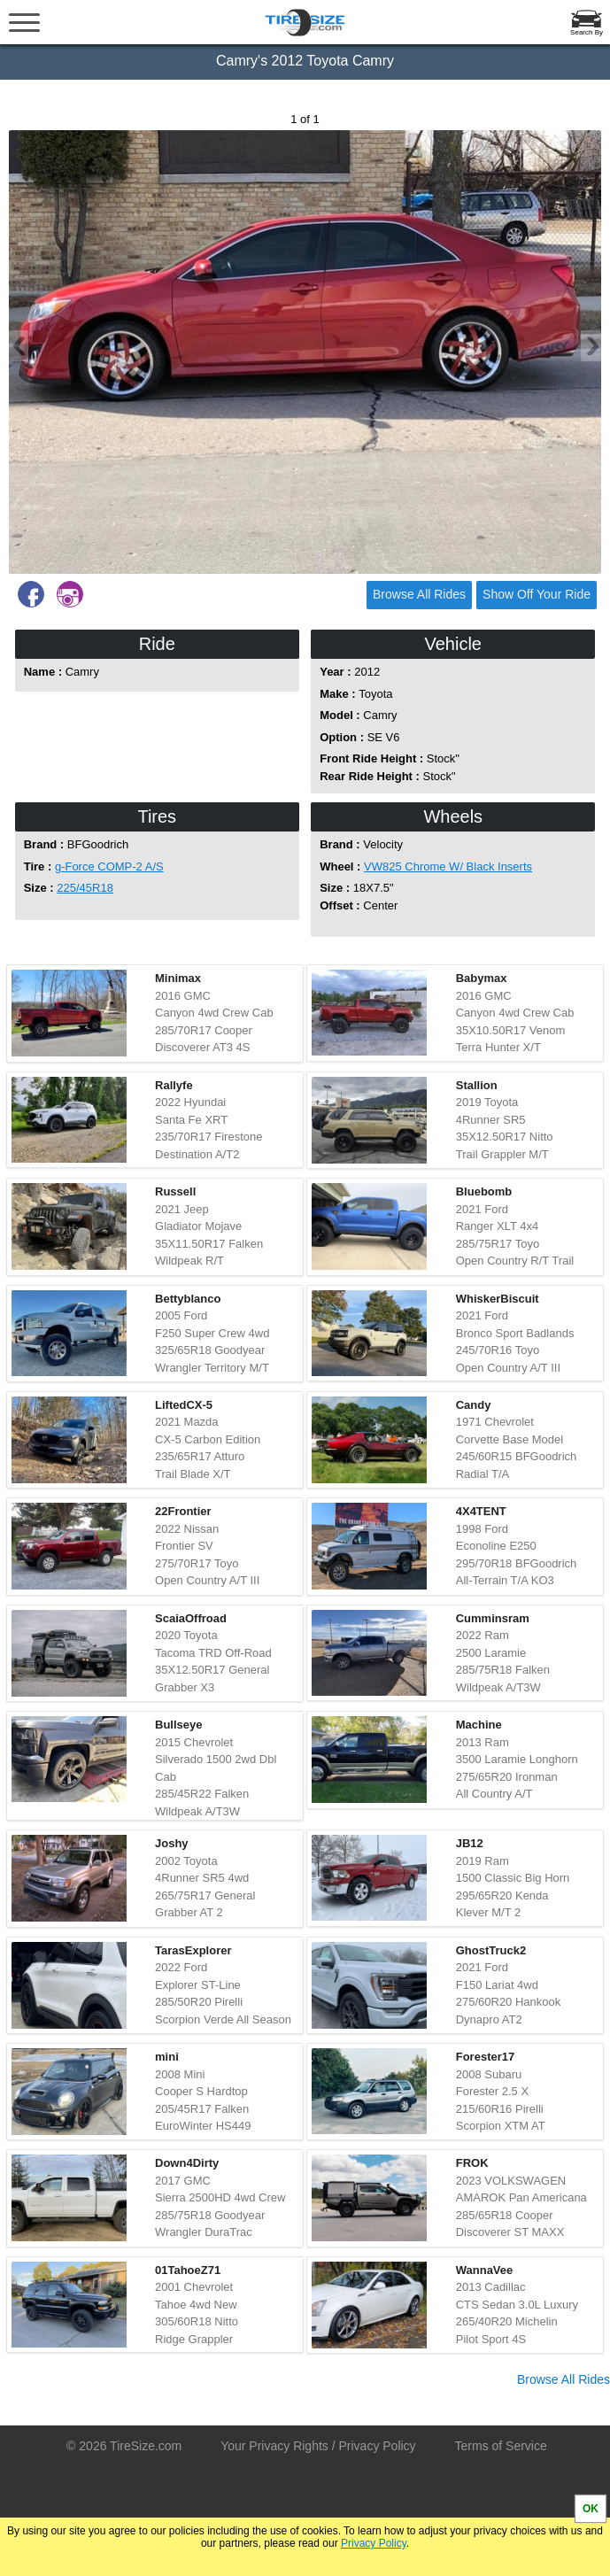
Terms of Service (501, 2446)
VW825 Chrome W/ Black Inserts (448, 866)
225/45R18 (85, 887)
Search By (586, 32)
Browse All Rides (419, 594)
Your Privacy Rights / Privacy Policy (317, 2446)
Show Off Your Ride (537, 594)
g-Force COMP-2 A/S (109, 866)
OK (590, 2509)
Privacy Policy (373, 2543)
